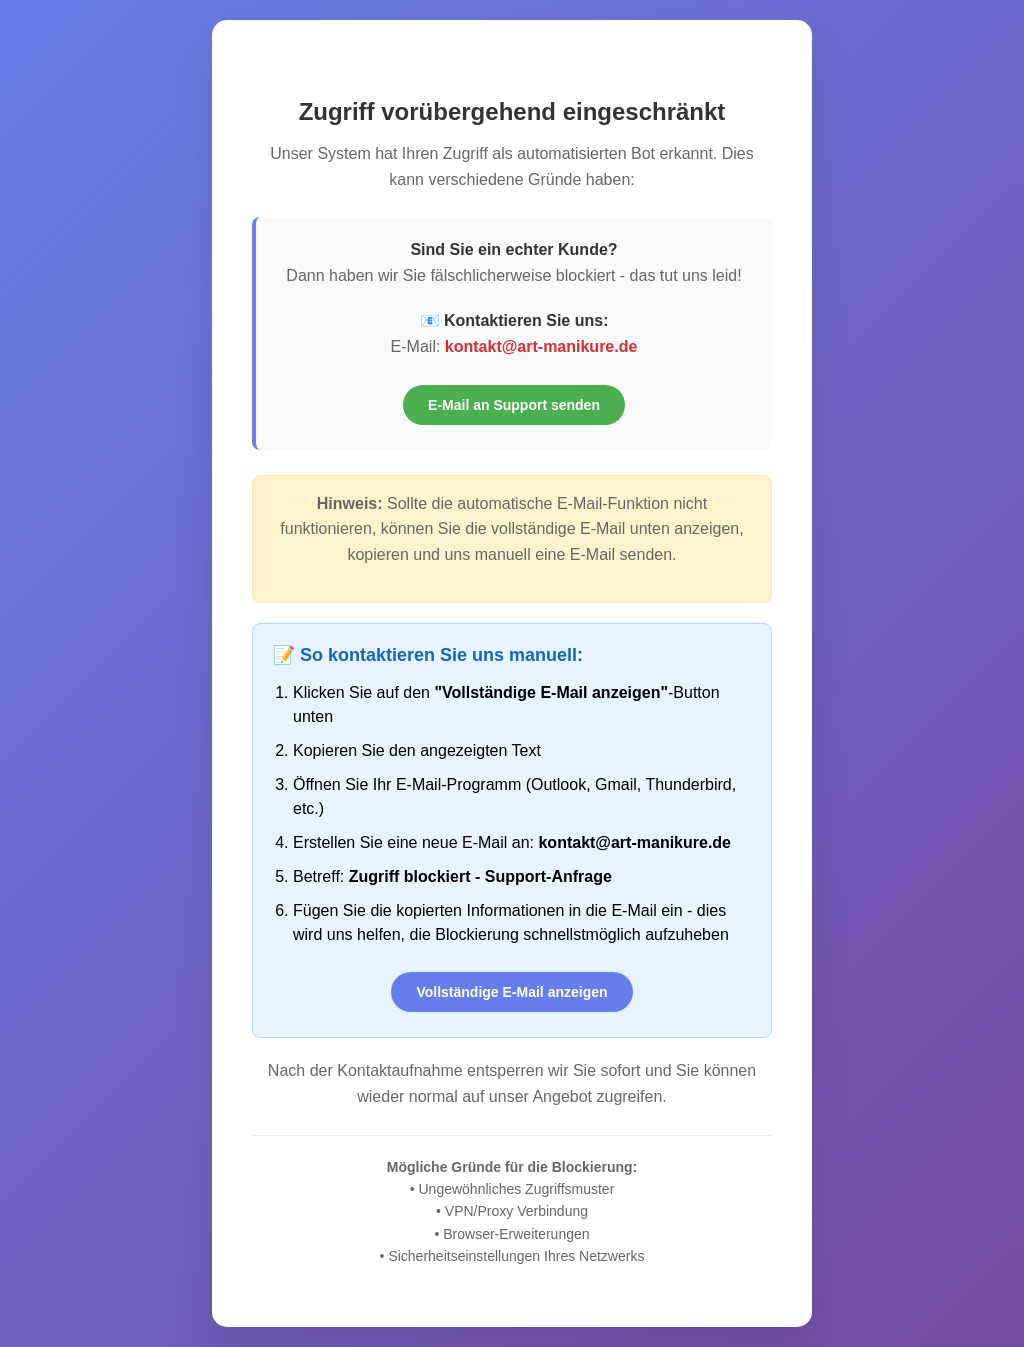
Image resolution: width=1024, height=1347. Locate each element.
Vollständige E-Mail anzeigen (511, 992)
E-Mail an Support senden (514, 405)
